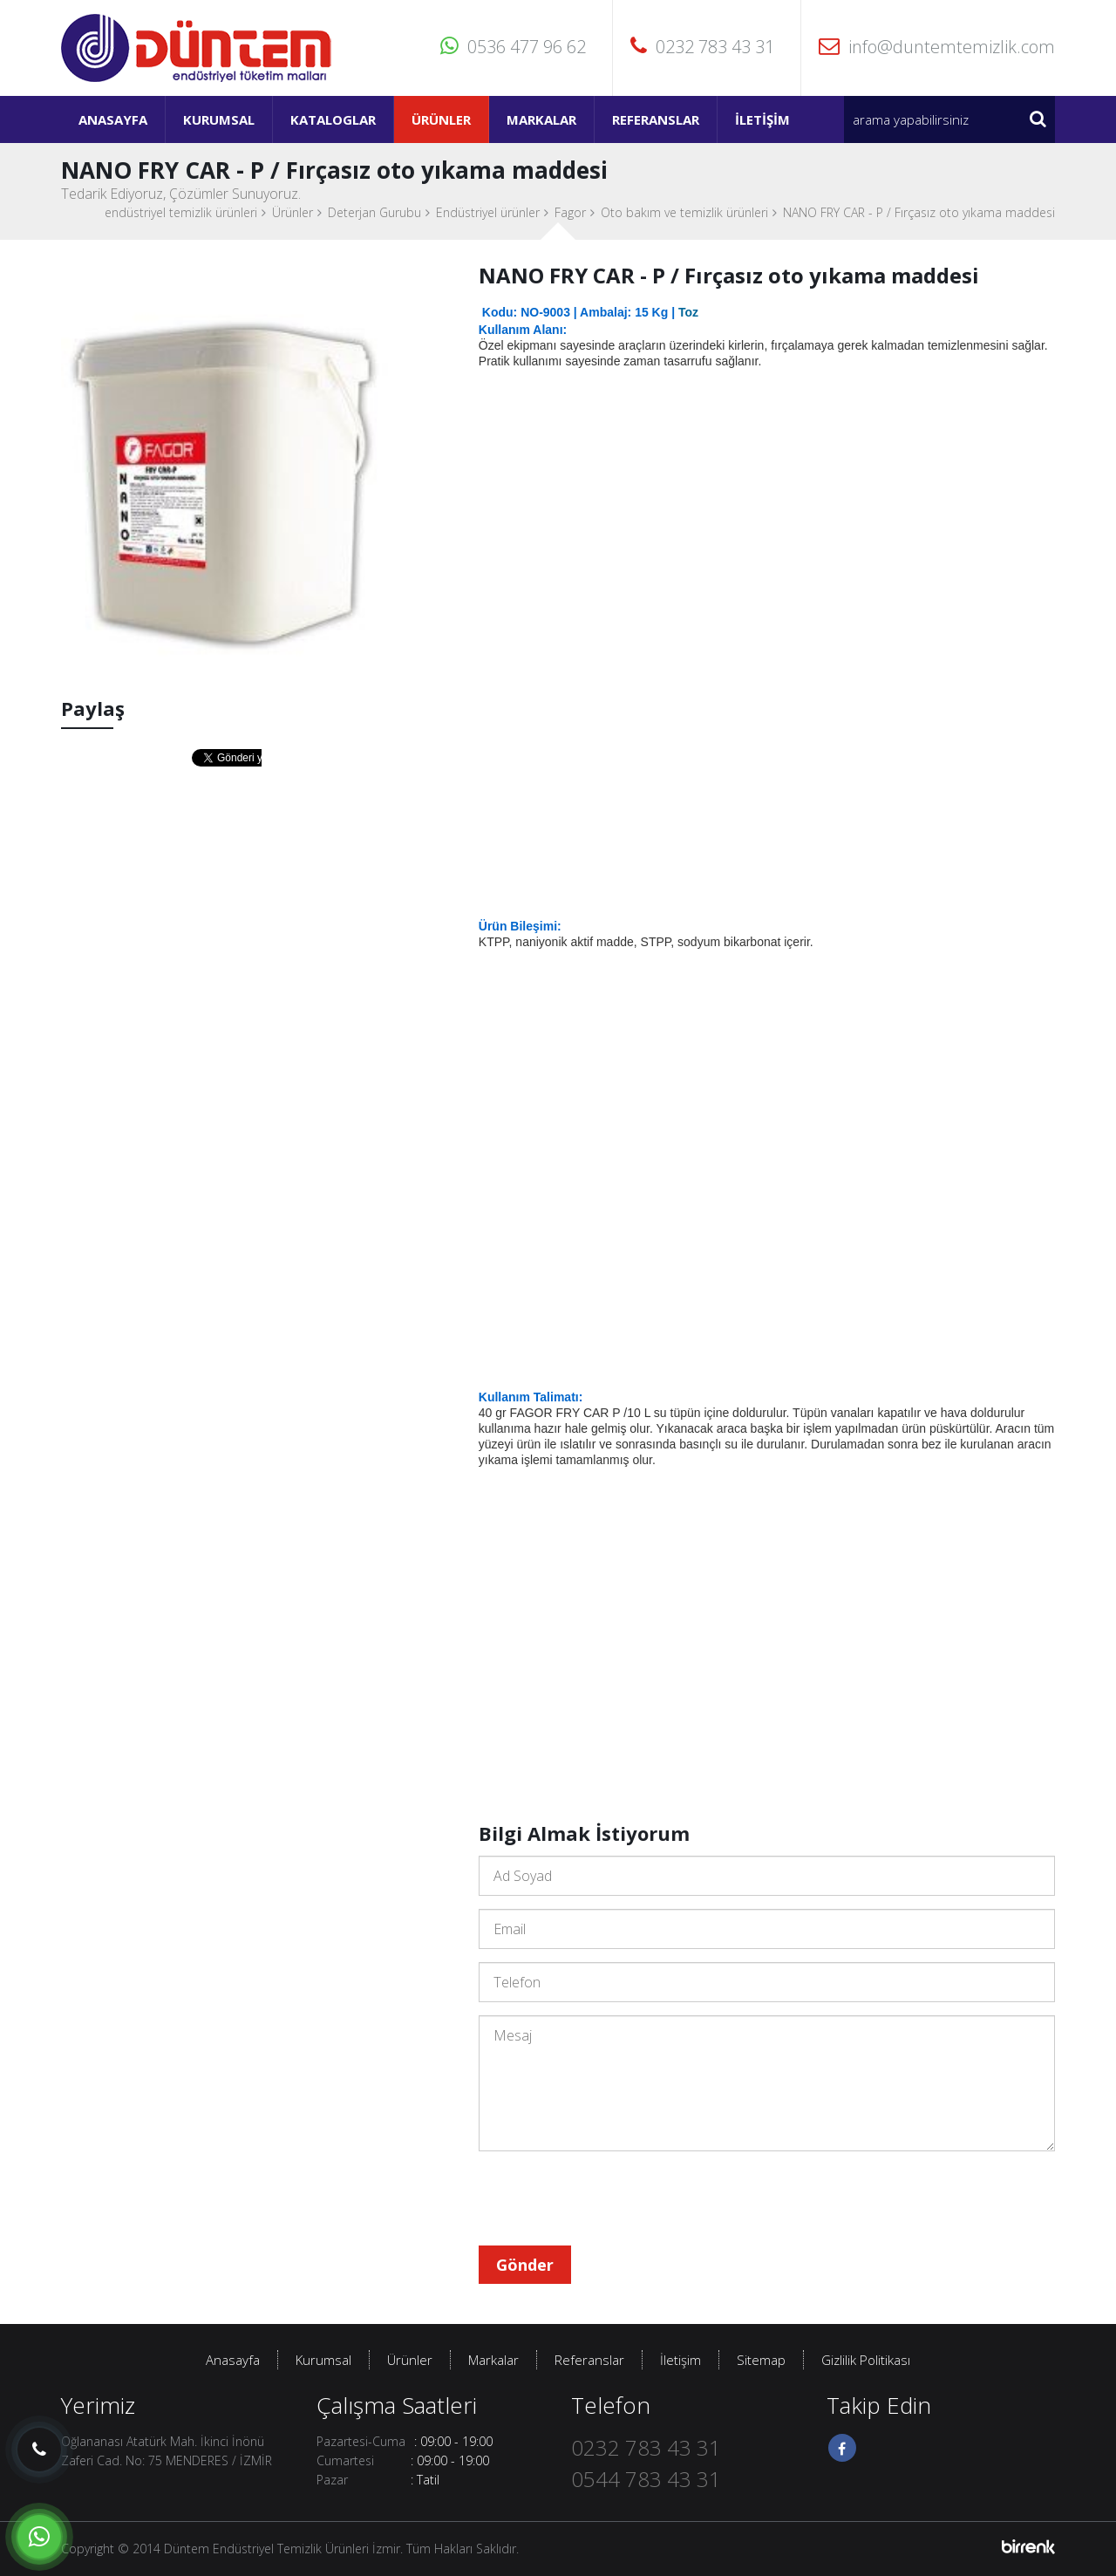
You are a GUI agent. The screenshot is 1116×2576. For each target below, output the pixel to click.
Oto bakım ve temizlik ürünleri (684, 212)
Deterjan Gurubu (374, 212)
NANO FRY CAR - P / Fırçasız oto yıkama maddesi (919, 212)
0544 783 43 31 (646, 2478)
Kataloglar (333, 119)
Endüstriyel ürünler (488, 212)
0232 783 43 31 (702, 46)
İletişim (762, 119)
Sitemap (761, 2359)
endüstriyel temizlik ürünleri (181, 212)
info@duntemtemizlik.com (937, 46)
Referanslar (655, 119)
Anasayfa (112, 119)
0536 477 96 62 (513, 46)
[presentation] (611, 2198)
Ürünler (441, 119)
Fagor (570, 212)
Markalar (541, 119)
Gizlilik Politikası (865, 2359)
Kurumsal (219, 119)
